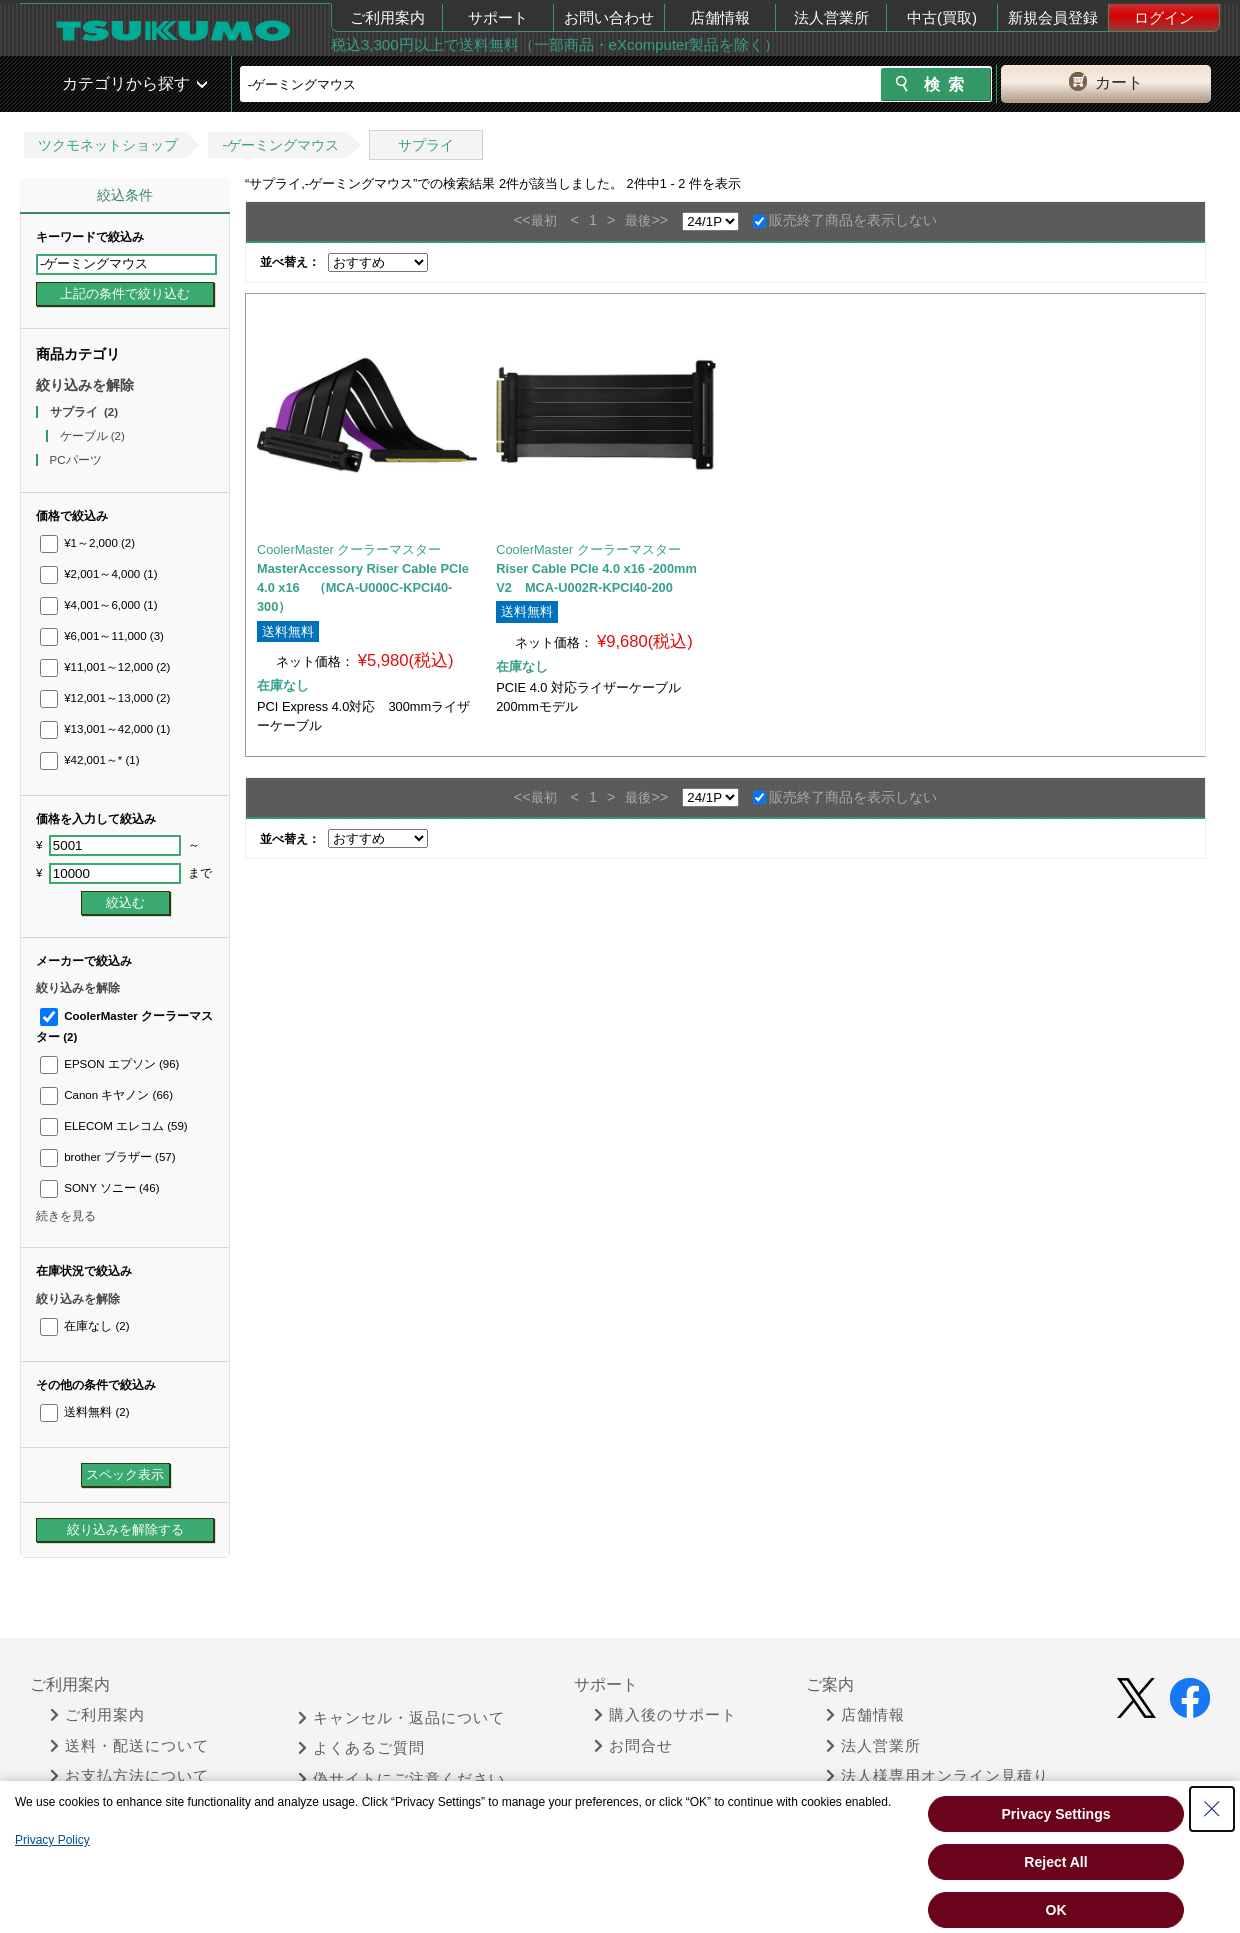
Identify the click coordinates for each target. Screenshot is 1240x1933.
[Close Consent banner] (1212, 1809)
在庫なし (84, 1326)
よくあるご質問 (361, 1748)
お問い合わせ (609, 17)
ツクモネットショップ (108, 145)
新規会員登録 (1053, 17)
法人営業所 (831, 17)
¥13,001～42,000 (105, 729)
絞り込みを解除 (85, 385)
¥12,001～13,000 (105, 698)
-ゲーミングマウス (280, 145)
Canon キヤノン (106, 1095)
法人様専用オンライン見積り (937, 1776)
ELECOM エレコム (114, 1126)
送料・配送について (129, 1746)
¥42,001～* (90, 760)
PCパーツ (77, 460)
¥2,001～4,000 (99, 574)
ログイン (1164, 17)
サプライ (426, 145)
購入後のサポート (665, 1715)
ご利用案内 (387, 17)
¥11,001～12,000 (105, 667)
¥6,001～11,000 (102, 636)
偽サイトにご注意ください (401, 1779)
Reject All (1055, 1862)
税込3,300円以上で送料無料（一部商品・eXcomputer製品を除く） (555, 44)
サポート (498, 17)
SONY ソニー (100, 1188)
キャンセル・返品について (401, 1718)
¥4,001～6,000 (99, 605)
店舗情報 (720, 17)
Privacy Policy (52, 1840)
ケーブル (92, 436)
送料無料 (84, 1412)
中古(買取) (942, 17)
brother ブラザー (108, 1157)
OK (1056, 1910)
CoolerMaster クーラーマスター (349, 549)
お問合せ (633, 1746)
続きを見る (66, 1216)
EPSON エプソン (109, 1064)
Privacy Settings (1056, 1814)
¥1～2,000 (87, 543)
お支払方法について (129, 1776)
